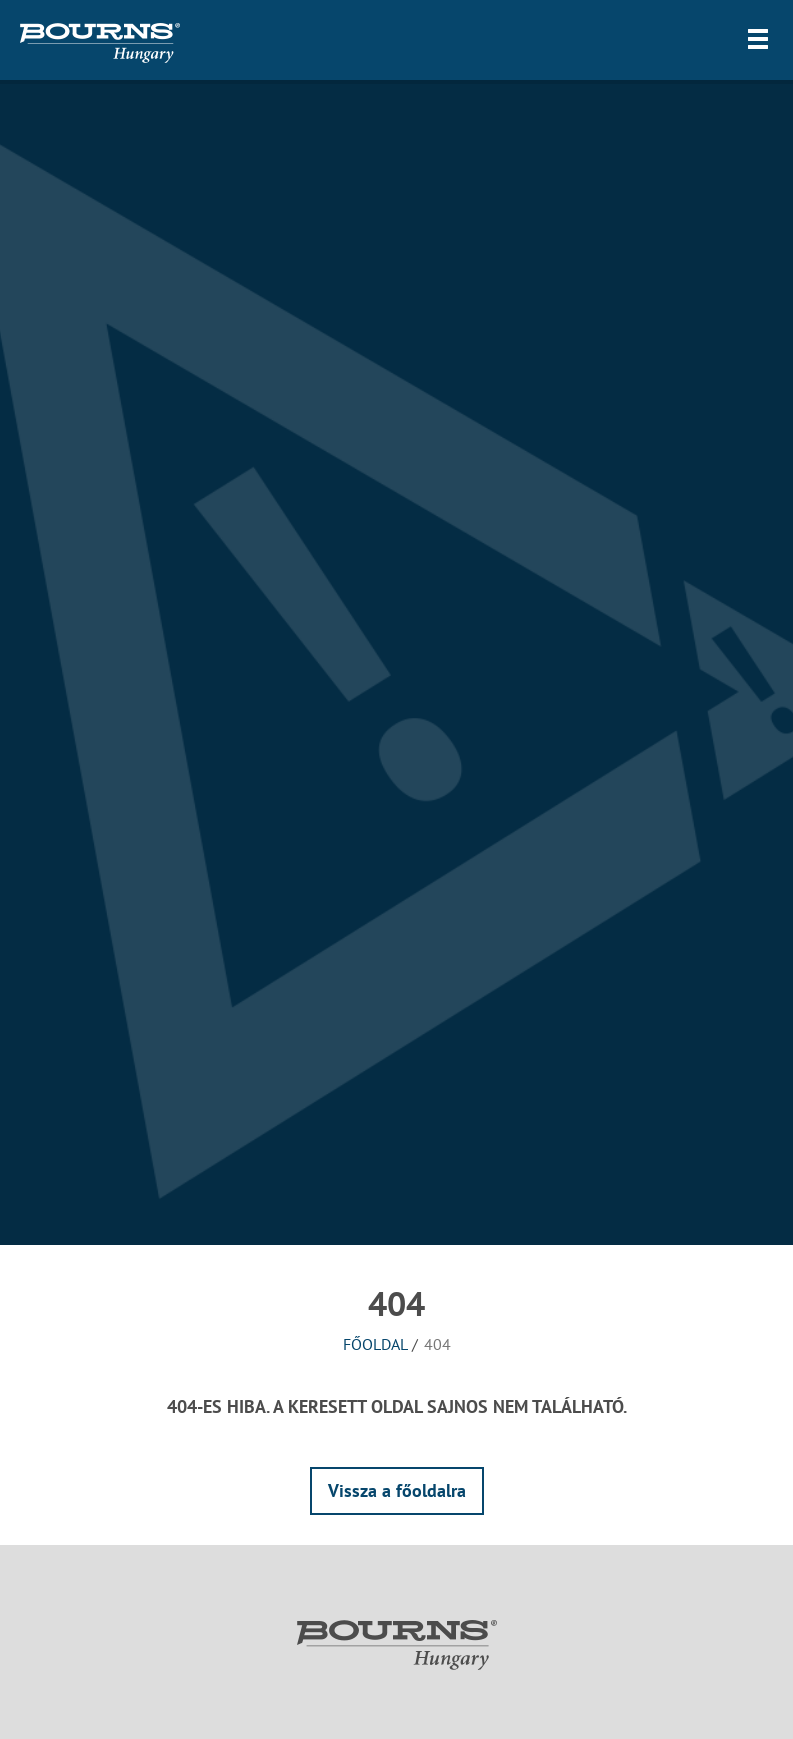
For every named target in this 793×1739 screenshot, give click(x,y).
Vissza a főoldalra (397, 1490)
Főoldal (375, 1344)
